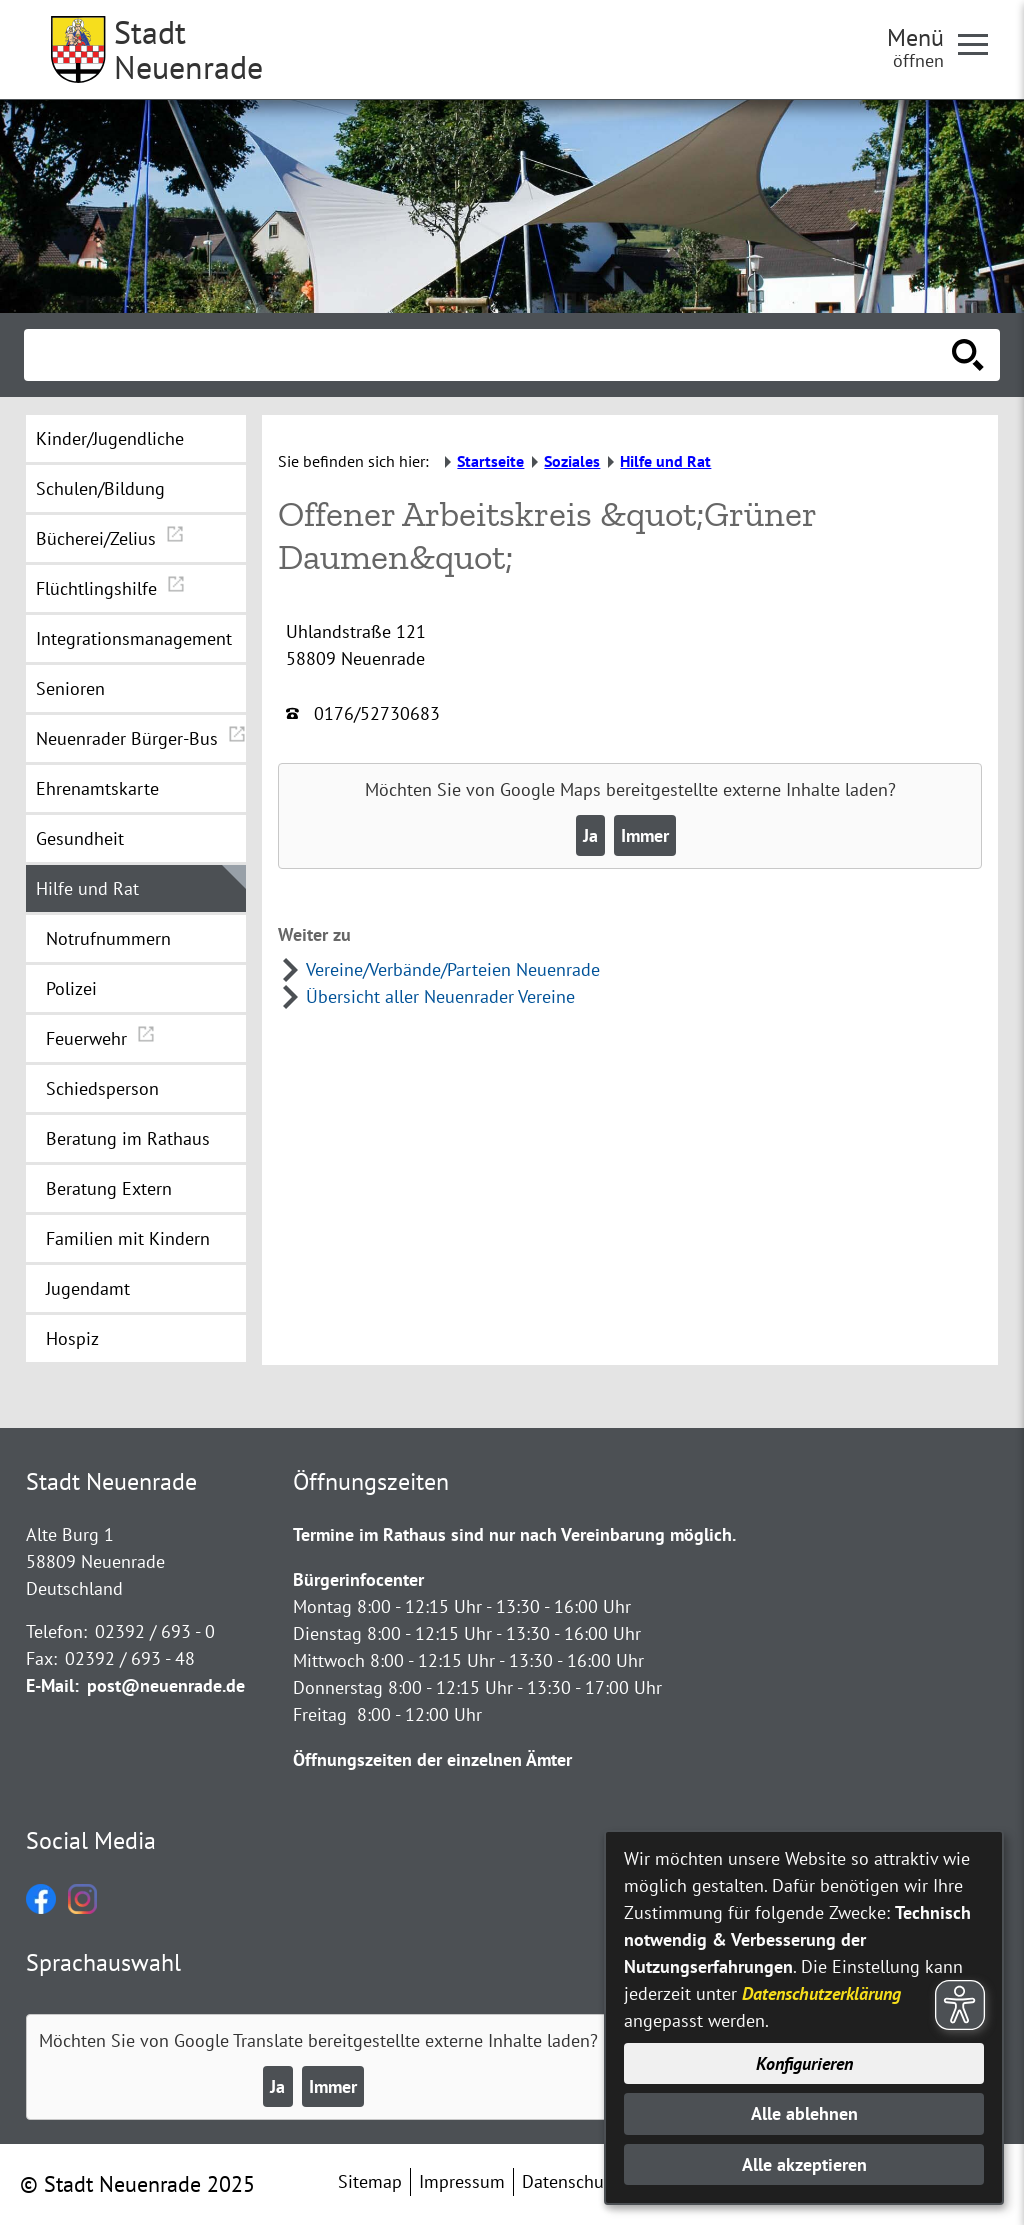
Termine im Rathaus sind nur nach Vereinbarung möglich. (514, 1534)
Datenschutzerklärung (821, 1993)
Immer (645, 835)
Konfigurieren (804, 2063)
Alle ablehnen (804, 2113)
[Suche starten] (968, 355)
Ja (590, 835)
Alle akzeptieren (804, 2164)
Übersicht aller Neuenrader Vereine (440, 996)
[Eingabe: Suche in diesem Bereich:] (490, 355)
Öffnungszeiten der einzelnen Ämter (432, 1759)
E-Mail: (52, 1685)
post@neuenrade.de (166, 1685)
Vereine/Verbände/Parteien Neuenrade (453, 969)
